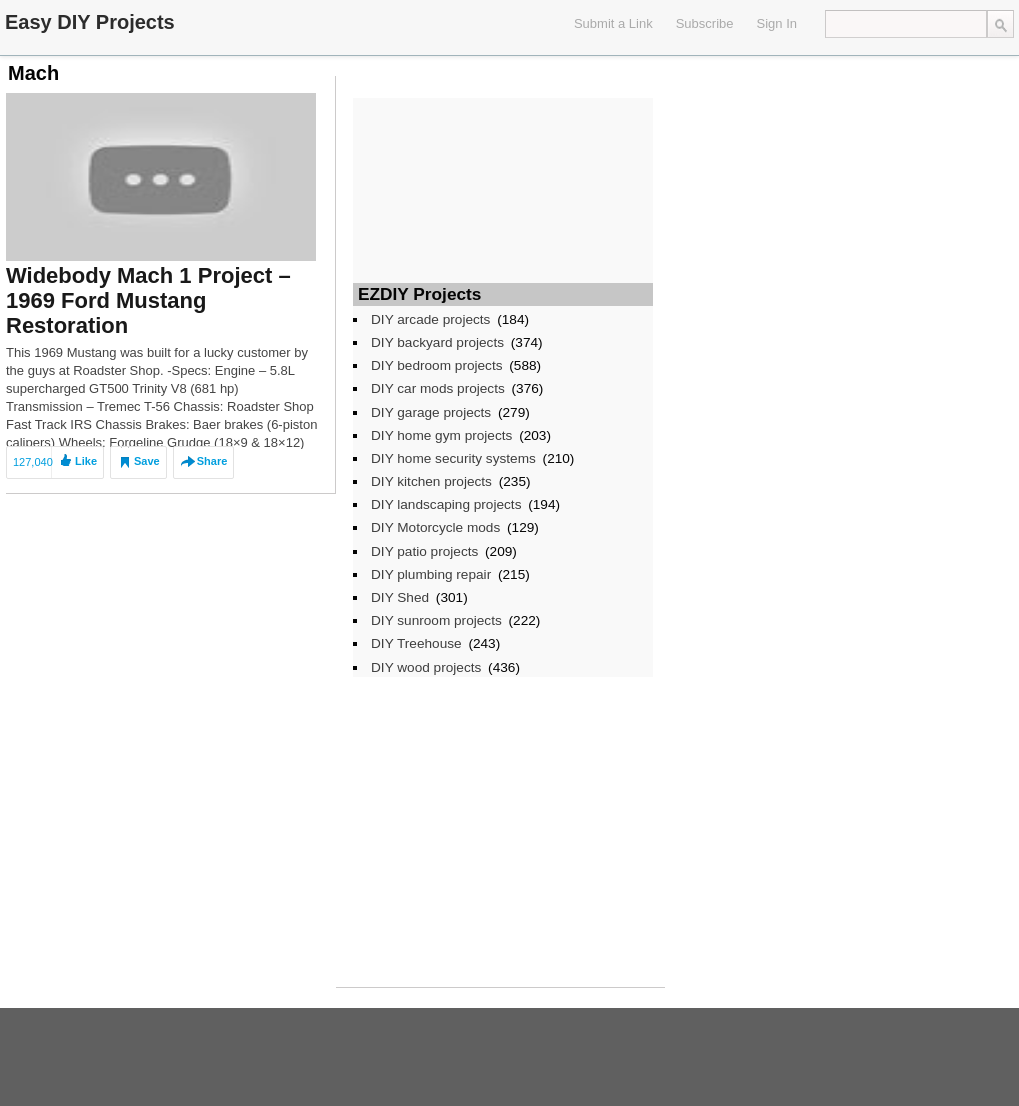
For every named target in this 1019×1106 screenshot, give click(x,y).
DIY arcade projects (430, 319)
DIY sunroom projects (436, 620)
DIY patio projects (424, 551)
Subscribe (705, 23)
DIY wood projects (426, 667)
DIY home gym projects (441, 435)
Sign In (777, 23)
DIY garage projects (431, 412)
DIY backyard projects (437, 342)
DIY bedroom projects (437, 365)
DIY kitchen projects (431, 481)
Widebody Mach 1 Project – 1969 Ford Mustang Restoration (148, 300)
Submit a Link (613, 23)
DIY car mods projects (438, 388)
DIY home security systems (453, 458)
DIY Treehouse (416, 643)
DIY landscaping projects (446, 504)
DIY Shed (400, 597)
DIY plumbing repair (431, 574)
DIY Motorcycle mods (435, 527)
